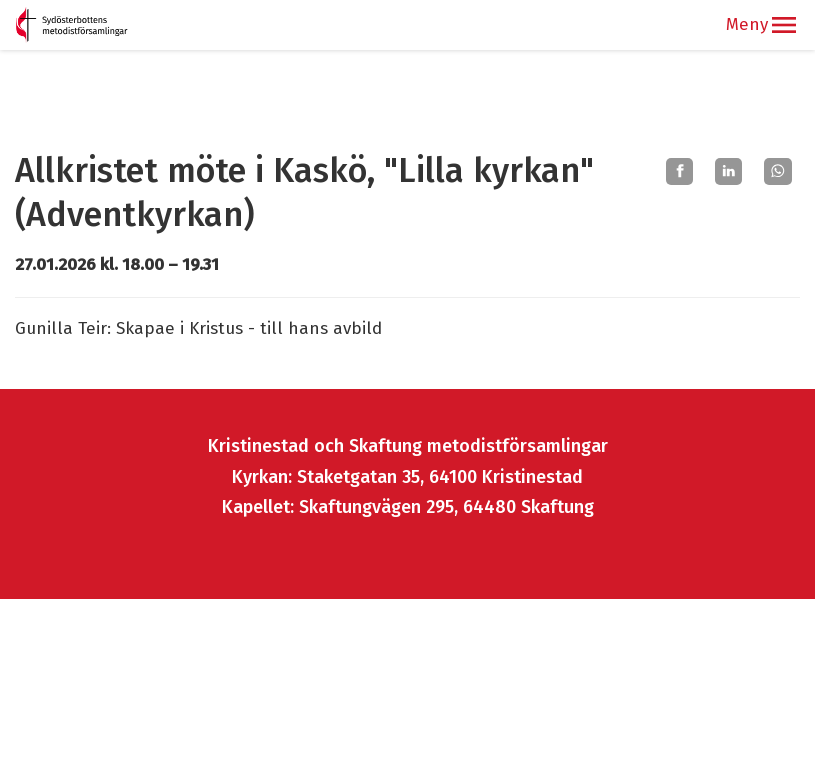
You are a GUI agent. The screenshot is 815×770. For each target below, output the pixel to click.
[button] (784, 25)
